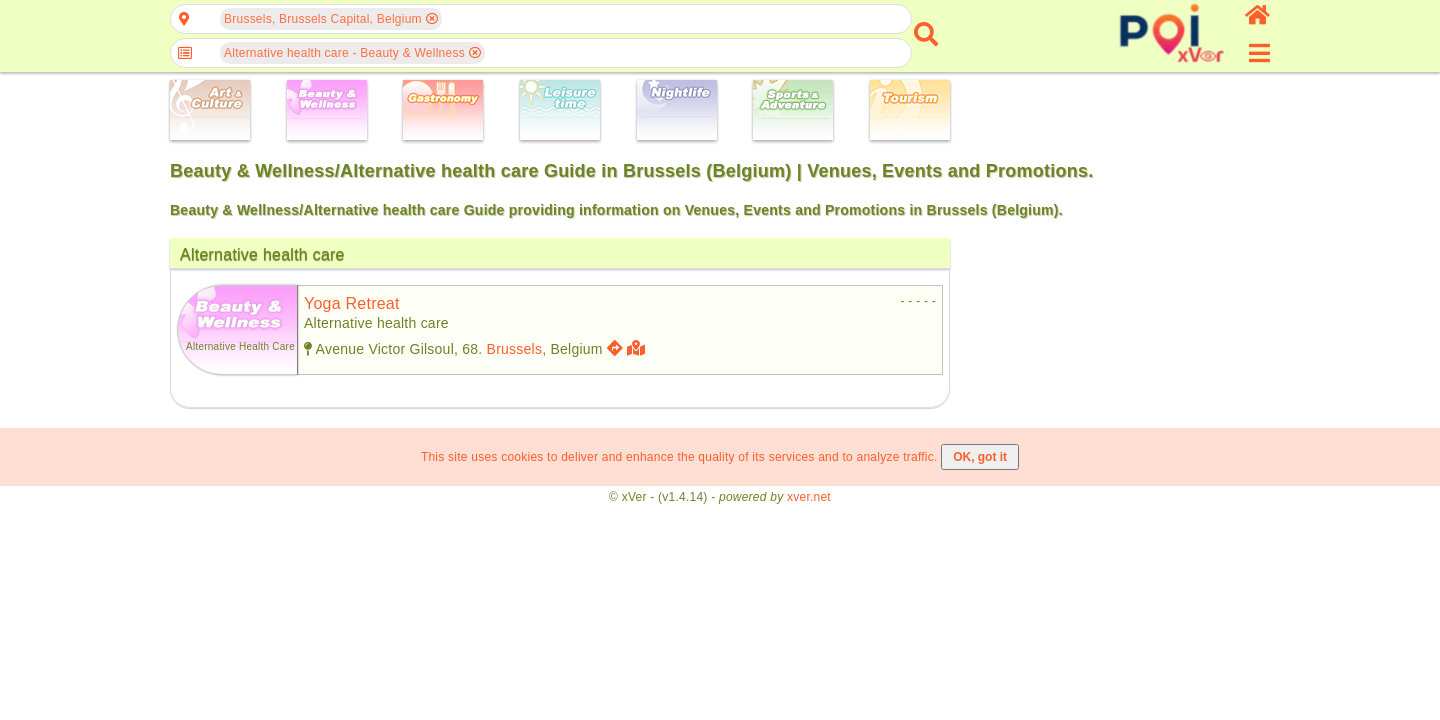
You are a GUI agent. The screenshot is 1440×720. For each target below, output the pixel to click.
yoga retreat (352, 303)
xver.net (809, 497)
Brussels (515, 349)
